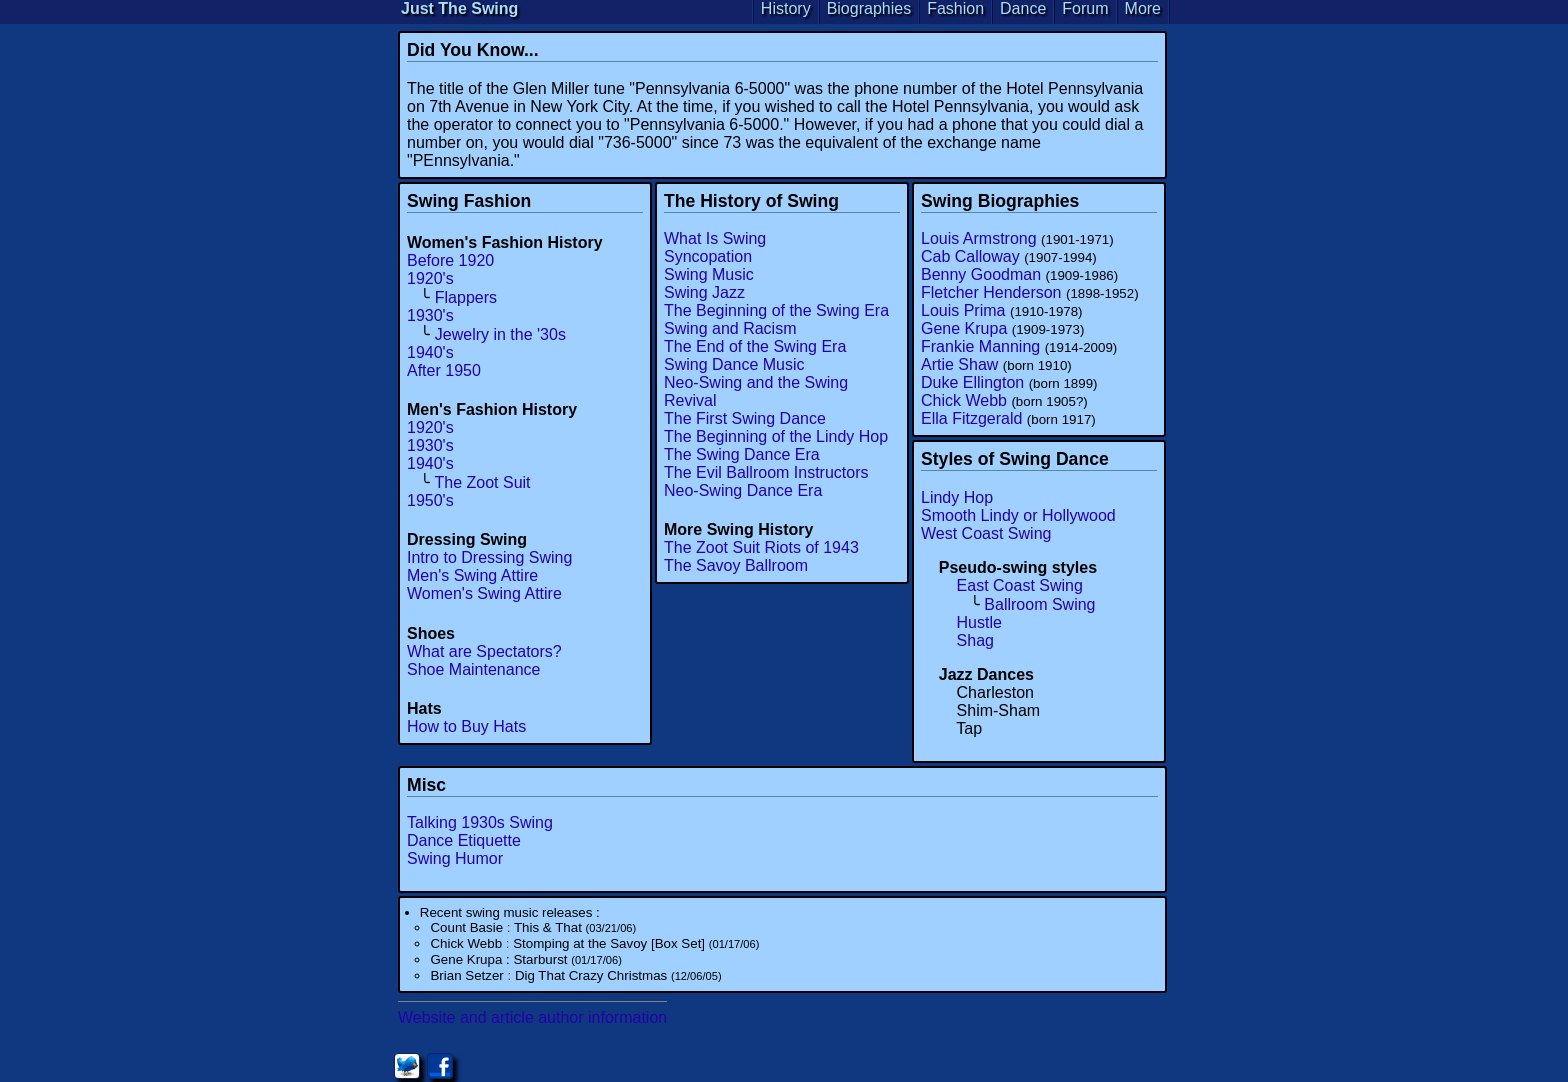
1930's (430, 315)
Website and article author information (532, 1017)
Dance (1023, 8)
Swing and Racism (730, 328)
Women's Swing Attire (484, 593)
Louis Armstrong (979, 238)
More (1143, 8)
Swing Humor (455, 858)
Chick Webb (964, 400)
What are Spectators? (484, 651)
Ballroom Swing (1039, 604)
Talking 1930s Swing (480, 822)
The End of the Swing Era (755, 346)
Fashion (955, 8)
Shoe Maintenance (473, 669)
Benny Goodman (981, 274)
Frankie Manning (980, 346)
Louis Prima (963, 310)
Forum (1085, 8)
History (786, 8)
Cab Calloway (970, 256)
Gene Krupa (964, 328)
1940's (430, 352)
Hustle (979, 622)
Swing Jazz (704, 292)
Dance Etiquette (464, 840)
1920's (430, 278)
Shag (975, 640)
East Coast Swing (1020, 585)
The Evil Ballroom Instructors (766, 472)
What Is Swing (715, 238)
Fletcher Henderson (991, 292)
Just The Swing (459, 8)
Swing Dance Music (734, 364)
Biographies (869, 8)
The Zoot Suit (483, 482)
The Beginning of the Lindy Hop (776, 436)
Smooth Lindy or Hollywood (1018, 515)
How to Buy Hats (466, 726)
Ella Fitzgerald (971, 418)
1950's (430, 500)
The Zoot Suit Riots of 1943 (761, 547)
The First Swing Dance (745, 418)
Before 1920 (450, 260)
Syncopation (708, 256)
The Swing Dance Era (742, 454)
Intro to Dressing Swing (489, 557)
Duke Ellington (972, 382)
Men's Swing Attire (472, 575)
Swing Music (709, 274)
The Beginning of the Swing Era (776, 310)
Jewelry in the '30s (500, 334)
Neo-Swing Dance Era (743, 490)
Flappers (466, 297)
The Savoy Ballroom (736, 565)
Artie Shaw (959, 364)
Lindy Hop (957, 497)
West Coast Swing (986, 533)
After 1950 (444, 370)
